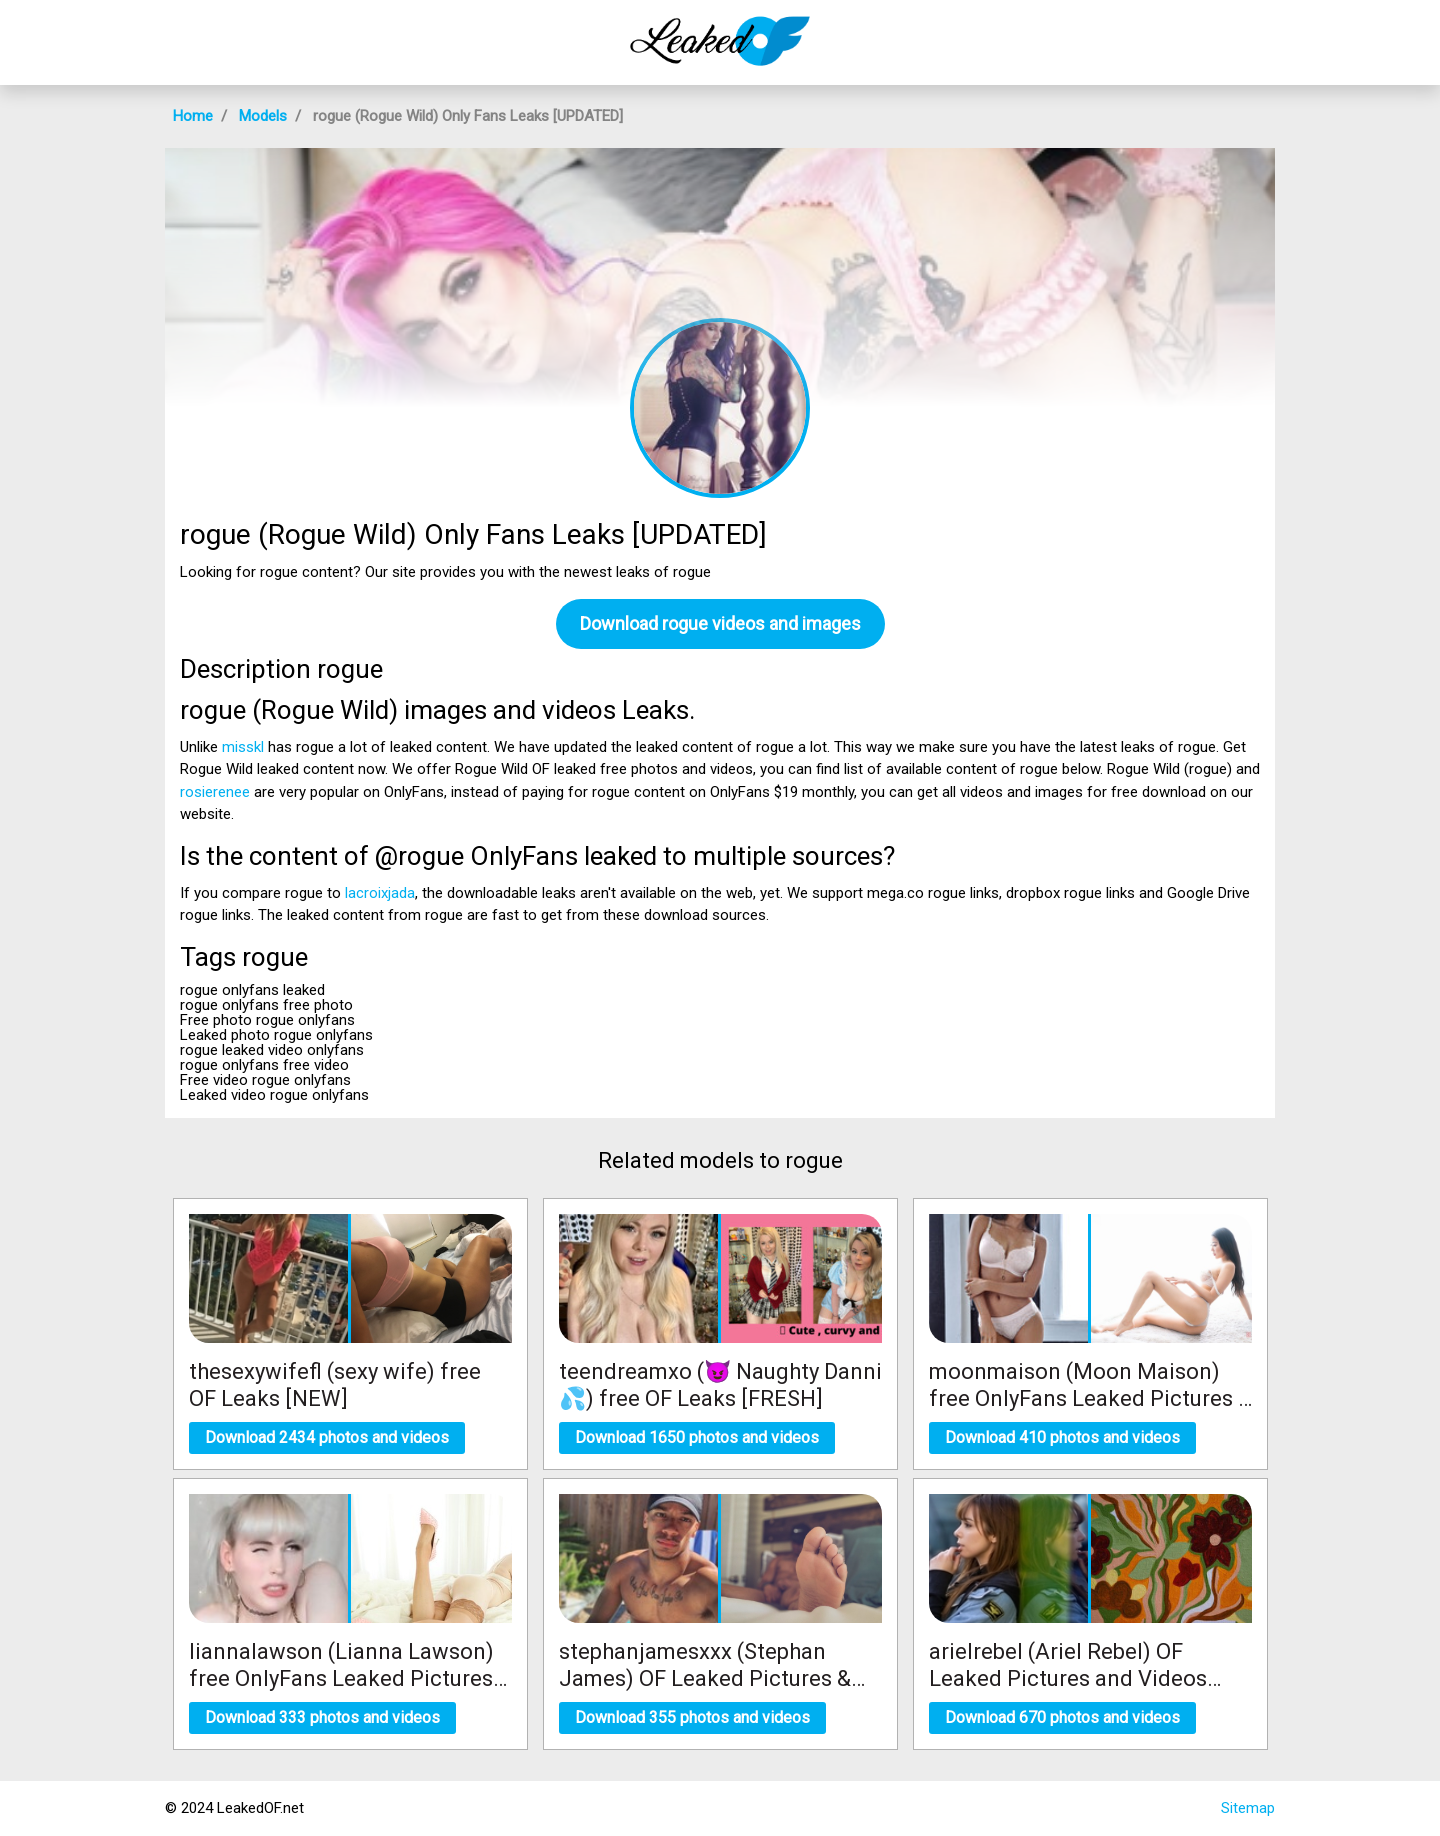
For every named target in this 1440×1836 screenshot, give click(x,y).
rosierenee (215, 792)
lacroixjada (380, 893)
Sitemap (1248, 1808)
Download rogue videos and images (720, 623)
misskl (243, 747)
